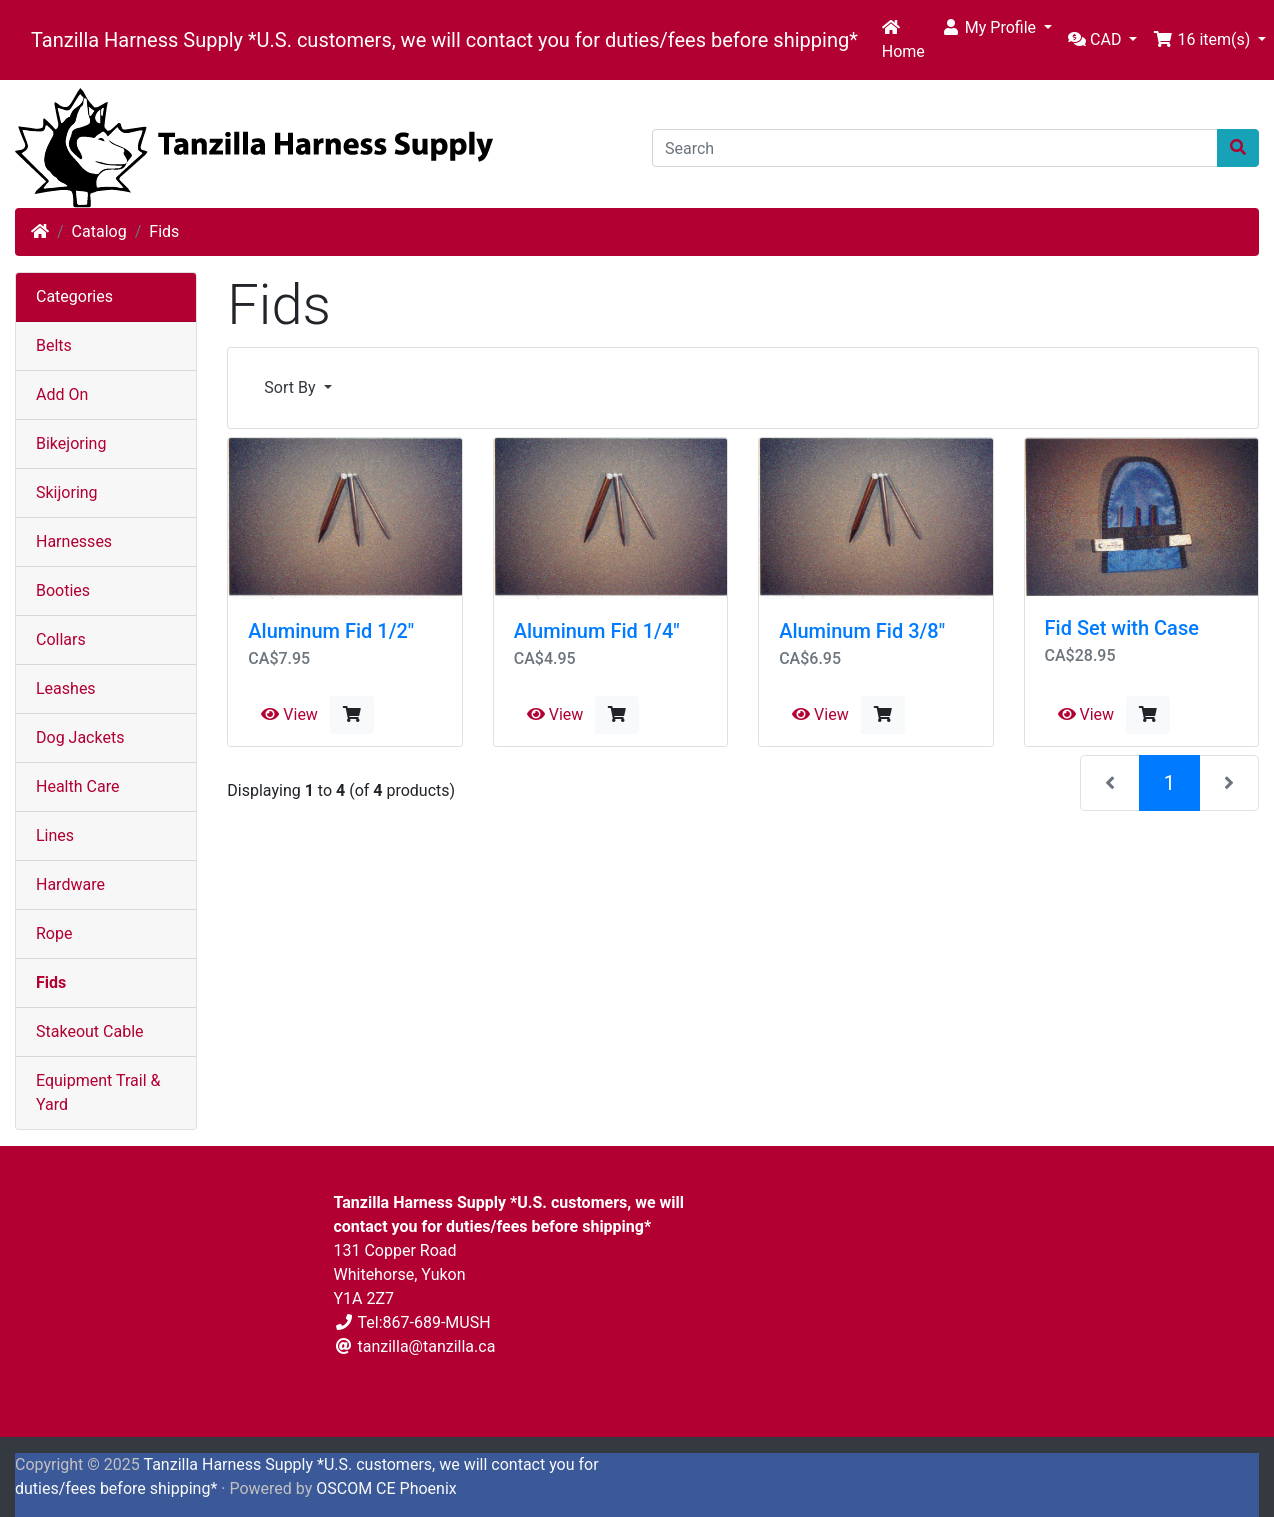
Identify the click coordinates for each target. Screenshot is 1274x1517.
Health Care (77, 786)
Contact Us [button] (531, 1393)
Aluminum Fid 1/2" (331, 631)
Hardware (70, 884)
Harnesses (74, 541)
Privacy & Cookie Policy (98, 1210)
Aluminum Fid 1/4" (597, 631)
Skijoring (67, 492)
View (289, 714)
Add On (62, 394)
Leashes (66, 688)
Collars (61, 639)
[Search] (935, 148)
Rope (54, 933)
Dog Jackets (80, 737)
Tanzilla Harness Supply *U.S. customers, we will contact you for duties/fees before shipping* (444, 40)
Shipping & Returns (82, 1290)
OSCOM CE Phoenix (386, 1488)
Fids (164, 231)
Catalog (99, 231)
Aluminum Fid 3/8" (862, 631)
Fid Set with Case (1122, 628)
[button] (996, 28)
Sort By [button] (291, 387)
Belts (54, 345)
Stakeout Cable (90, 1031)
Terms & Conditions (85, 1250)
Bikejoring (71, 443)
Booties (63, 590)
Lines (55, 835)
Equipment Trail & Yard (98, 1092)
